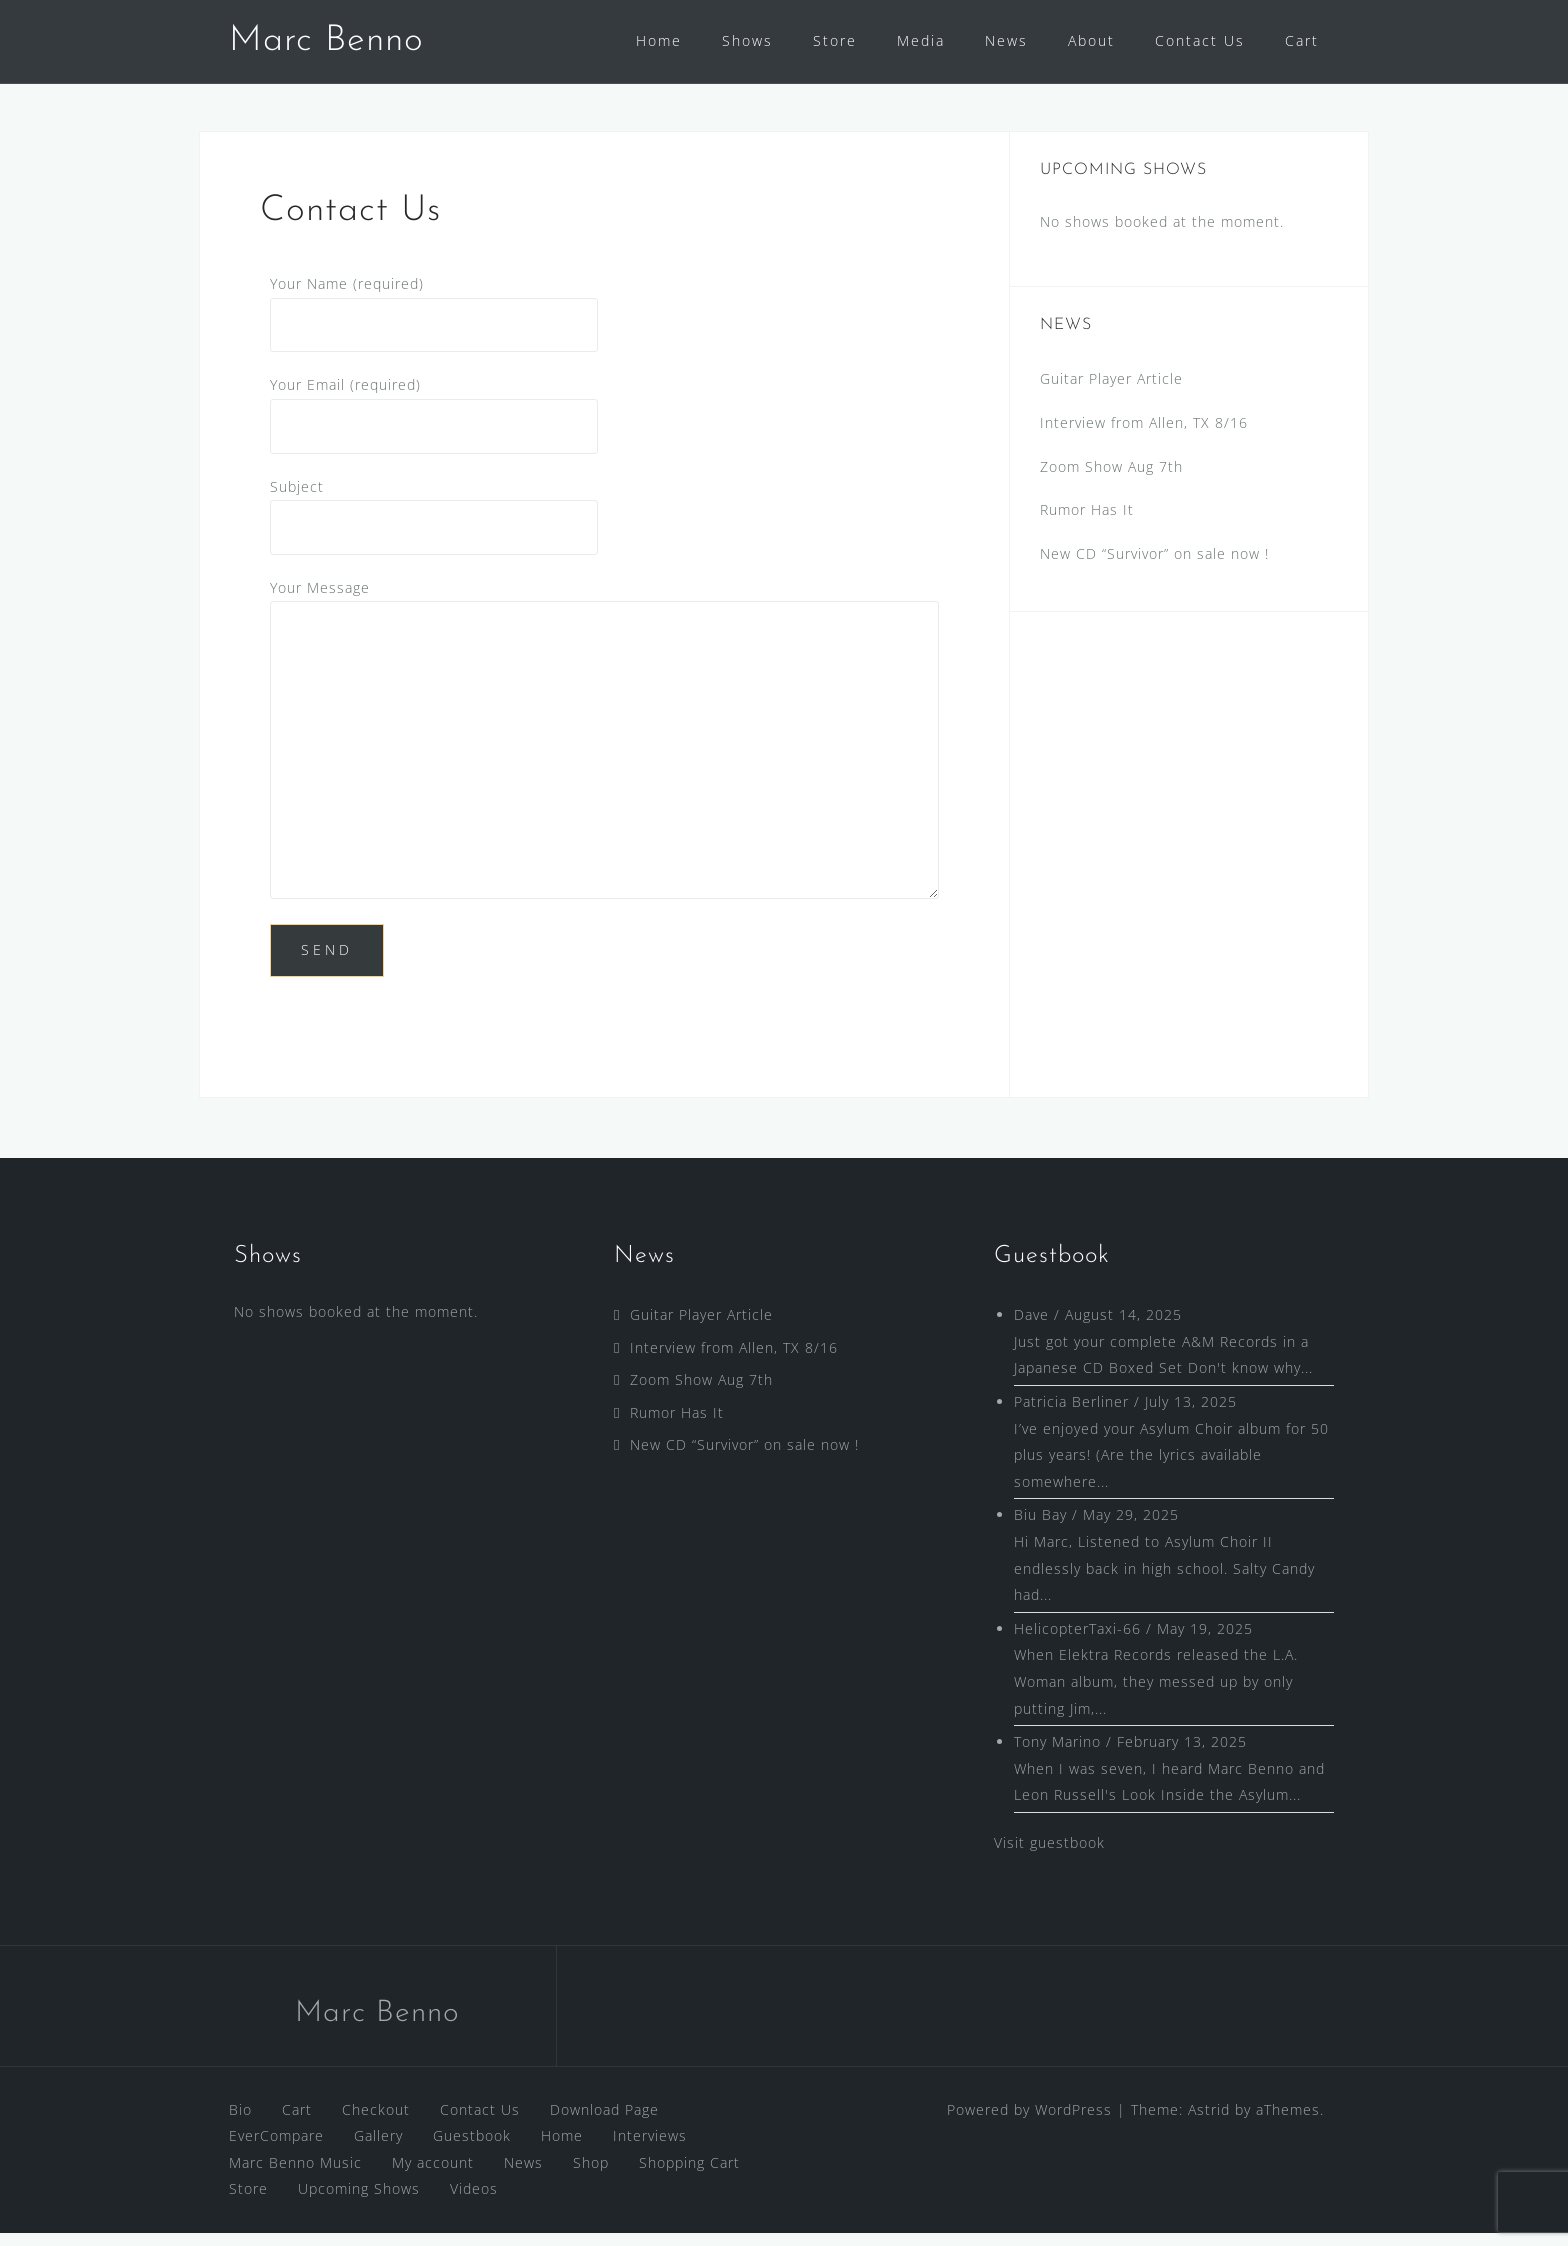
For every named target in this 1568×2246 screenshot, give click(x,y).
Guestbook (472, 2148)
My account (433, 2175)
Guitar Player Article (1111, 391)
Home (659, 40)
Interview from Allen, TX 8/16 (1144, 435)
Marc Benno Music (295, 2175)
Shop (591, 2175)
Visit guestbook (1049, 1855)
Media (921, 40)
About (1091, 40)
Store (835, 40)
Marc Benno (326, 41)
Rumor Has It (1087, 522)
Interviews (650, 2148)
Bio (240, 2122)
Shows (747, 40)
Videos (474, 2201)
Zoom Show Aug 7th (1111, 479)
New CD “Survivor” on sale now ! (1154, 566)
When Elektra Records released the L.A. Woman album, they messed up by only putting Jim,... (1156, 1694)
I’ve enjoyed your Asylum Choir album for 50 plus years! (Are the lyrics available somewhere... (1171, 1468)
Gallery (378, 2148)
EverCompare (276, 2148)
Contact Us (1200, 40)
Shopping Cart (689, 2175)
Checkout (376, 2122)
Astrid (1209, 2122)
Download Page (604, 2122)
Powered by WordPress (1029, 2122)
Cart (1302, 40)
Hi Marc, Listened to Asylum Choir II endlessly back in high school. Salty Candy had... (1164, 1581)
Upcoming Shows (359, 2201)
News (1006, 40)
